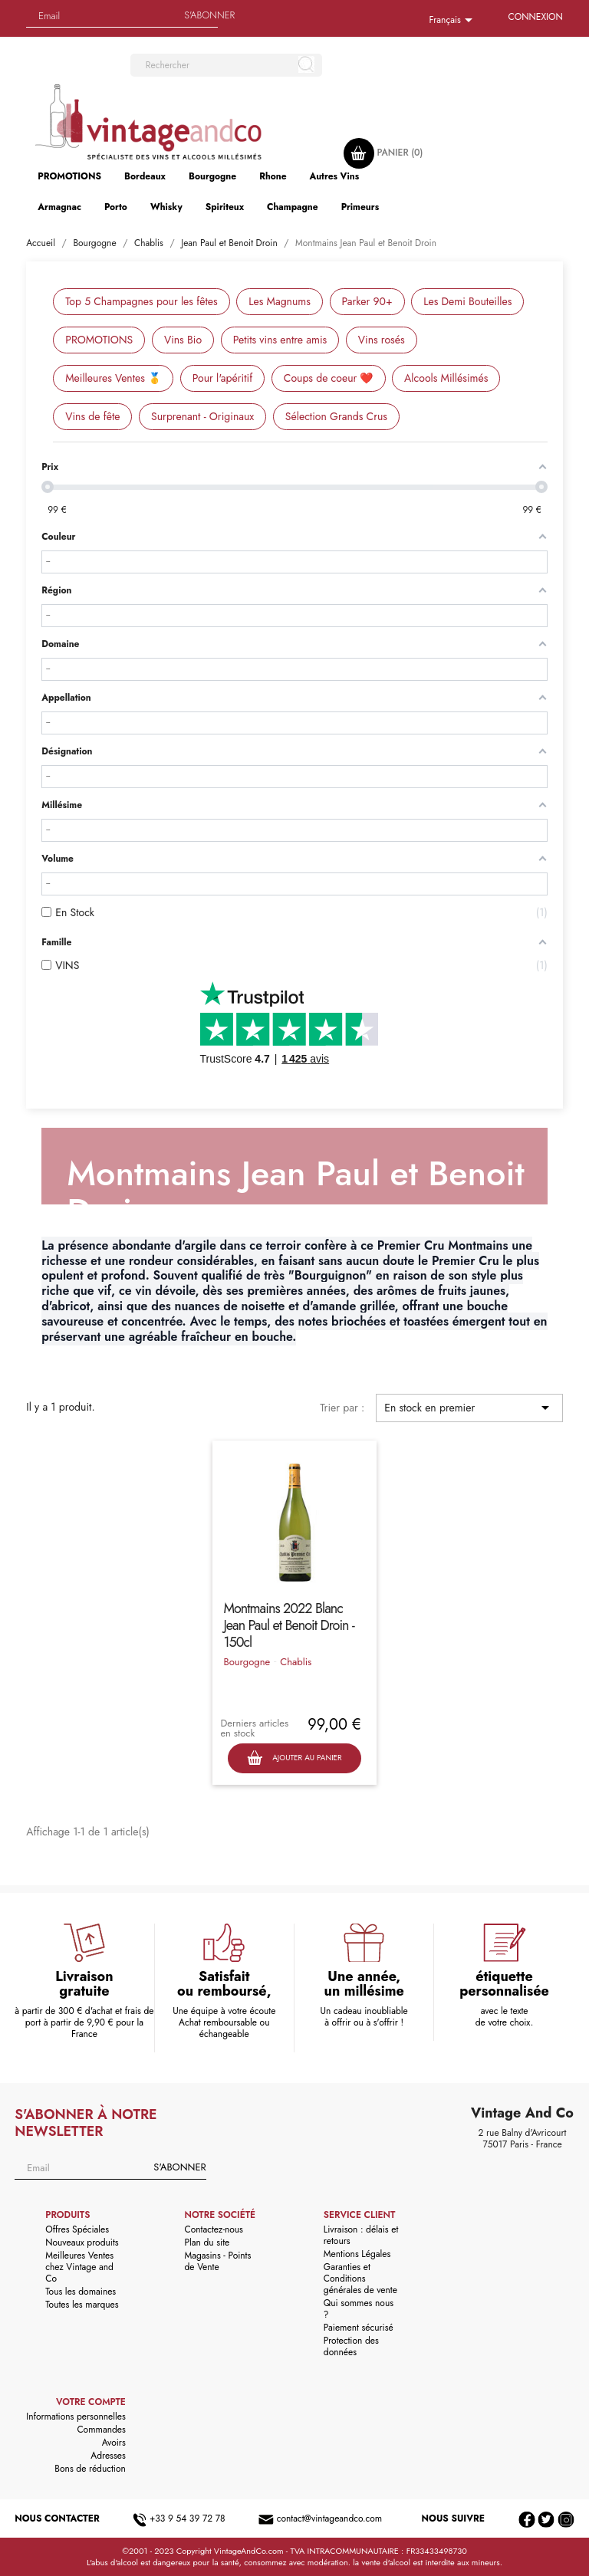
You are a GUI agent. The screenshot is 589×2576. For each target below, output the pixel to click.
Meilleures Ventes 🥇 (113, 378)
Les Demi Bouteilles (467, 301)
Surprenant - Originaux (202, 416)
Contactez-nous (214, 2229)
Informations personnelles (76, 2416)
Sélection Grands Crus (336, 416)
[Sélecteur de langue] (453, 21)
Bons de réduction (89, 2469)
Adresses (108, 2456)
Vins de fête (92, 416)
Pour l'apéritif (222, 378)
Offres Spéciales (77, 2229)
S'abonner (209, 15)
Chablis (295, 1661)
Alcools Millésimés (446, 378)
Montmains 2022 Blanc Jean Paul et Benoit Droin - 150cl (288, 1625)
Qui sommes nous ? (358, 2308)
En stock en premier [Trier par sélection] (469, 1407)
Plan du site (207, 2242)
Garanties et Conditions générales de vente (360, 2278)
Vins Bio (183, 339)
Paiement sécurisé (358, 2327)
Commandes (101, 2429)
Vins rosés (381, 339)
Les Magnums (279, 301)
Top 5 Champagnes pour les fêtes (141, 301)
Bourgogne (246, 1661)
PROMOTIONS (99, 339)
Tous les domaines (80, 2291)
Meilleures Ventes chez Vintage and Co (79, 2267)
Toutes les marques (81, 2305)
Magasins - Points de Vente (218, 2261)
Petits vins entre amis (280, 339)
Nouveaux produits (81, 2242)
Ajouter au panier (294, 1758)
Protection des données (351, 2346)
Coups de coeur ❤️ (328, 378)
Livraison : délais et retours (361, 2235)
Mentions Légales (357, 2254)
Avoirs (114, 2443)
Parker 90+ (367, 301)
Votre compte (91, 2402)
